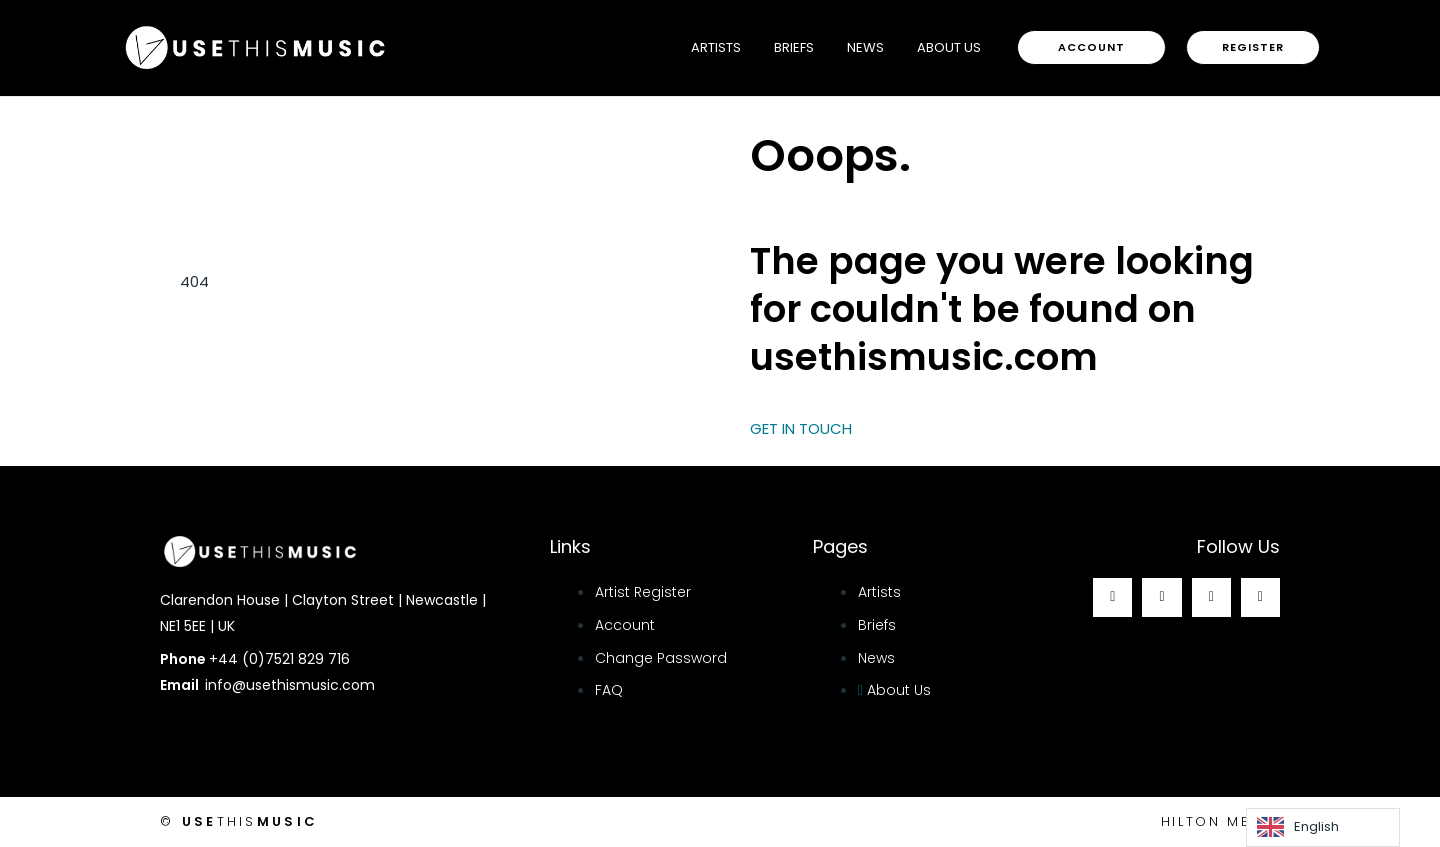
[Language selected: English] (1323, 827)
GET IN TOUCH (801, 428)
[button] (1091, 47)
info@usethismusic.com (290, 685)
